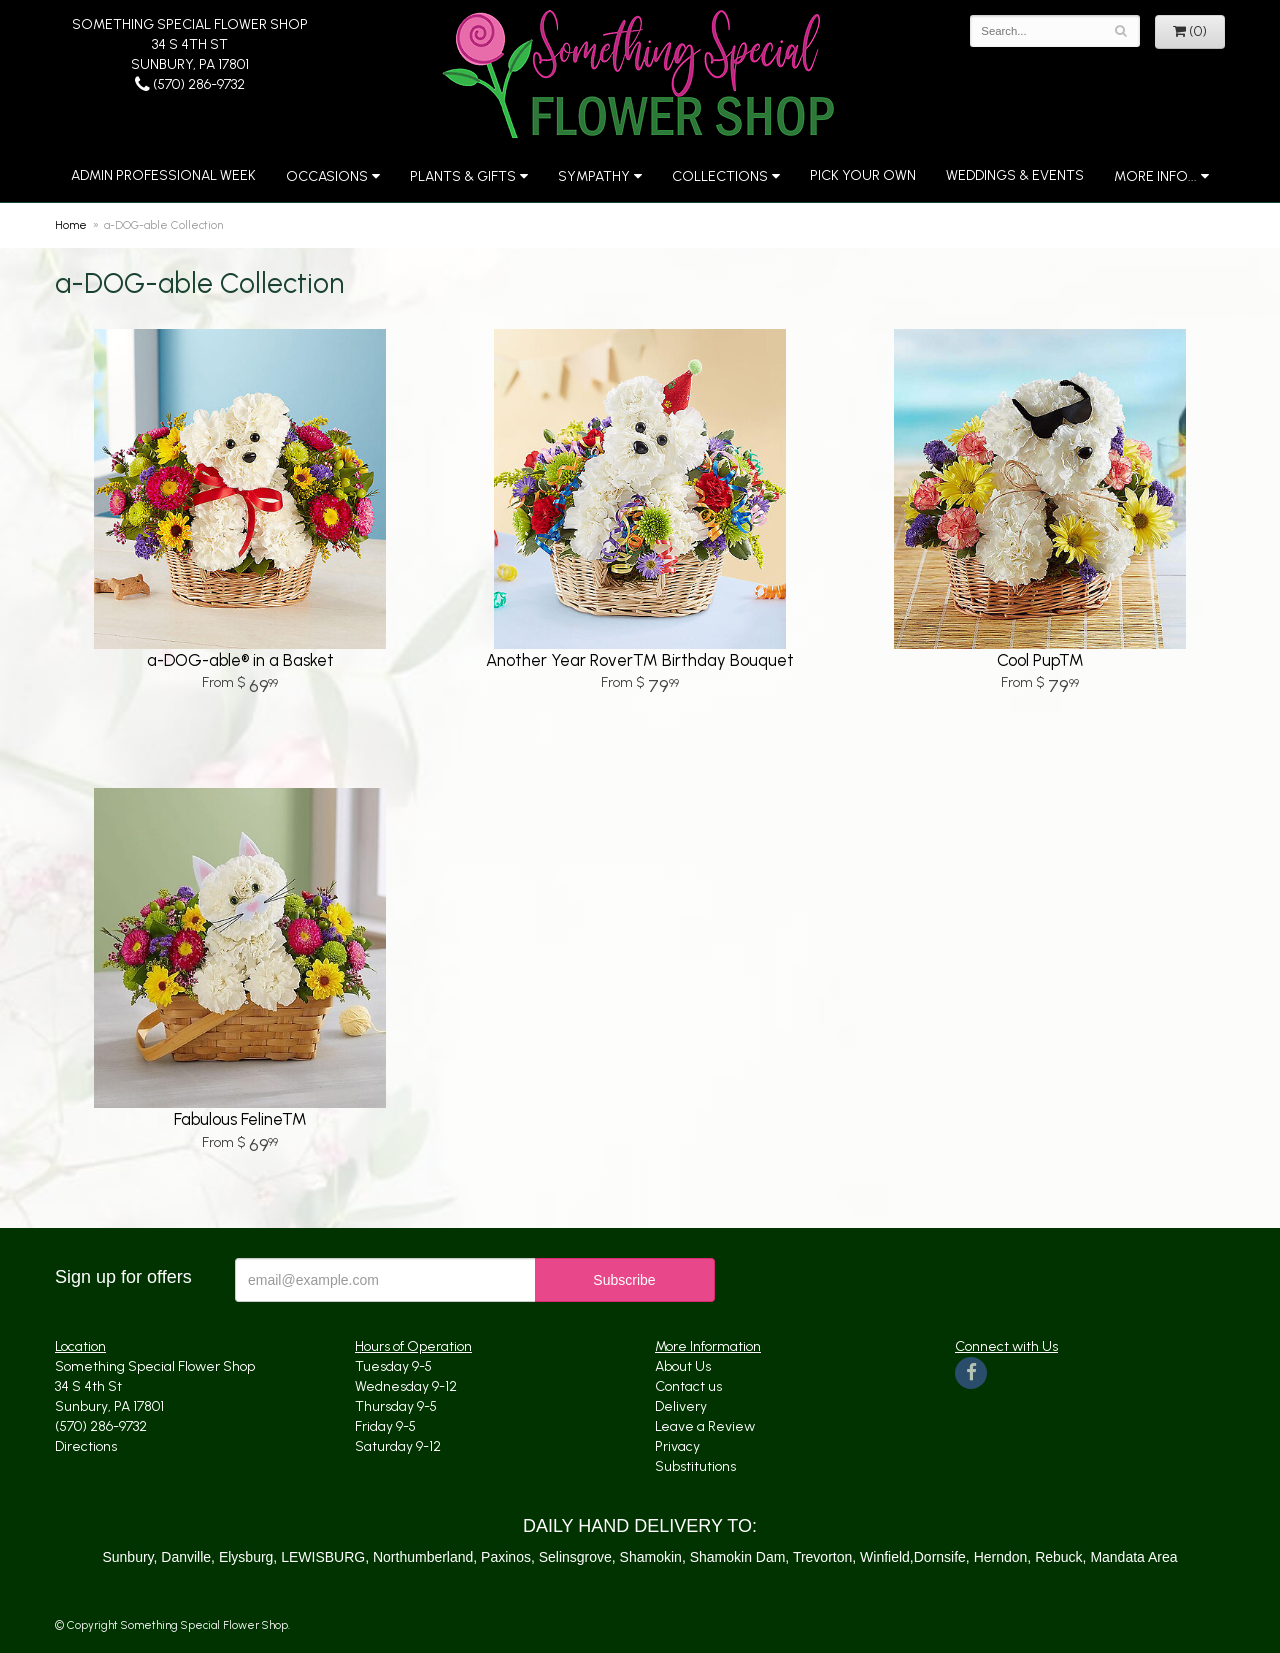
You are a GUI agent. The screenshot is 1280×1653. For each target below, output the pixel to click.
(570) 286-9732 (190, 84)
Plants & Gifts (463, 176)
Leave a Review (705, 1426)
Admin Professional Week (163, 175)
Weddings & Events (1015, 175)
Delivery (681, 1406)
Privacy (677, 1446)
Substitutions (695, 1466)
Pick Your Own (863, 175)
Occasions (327, 176)
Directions (86, 1446)
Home (71, 225)
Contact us (688, 1386)
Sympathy (594, 176)
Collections (720, 176)
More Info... (1155, 176)
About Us (683, 1366)
